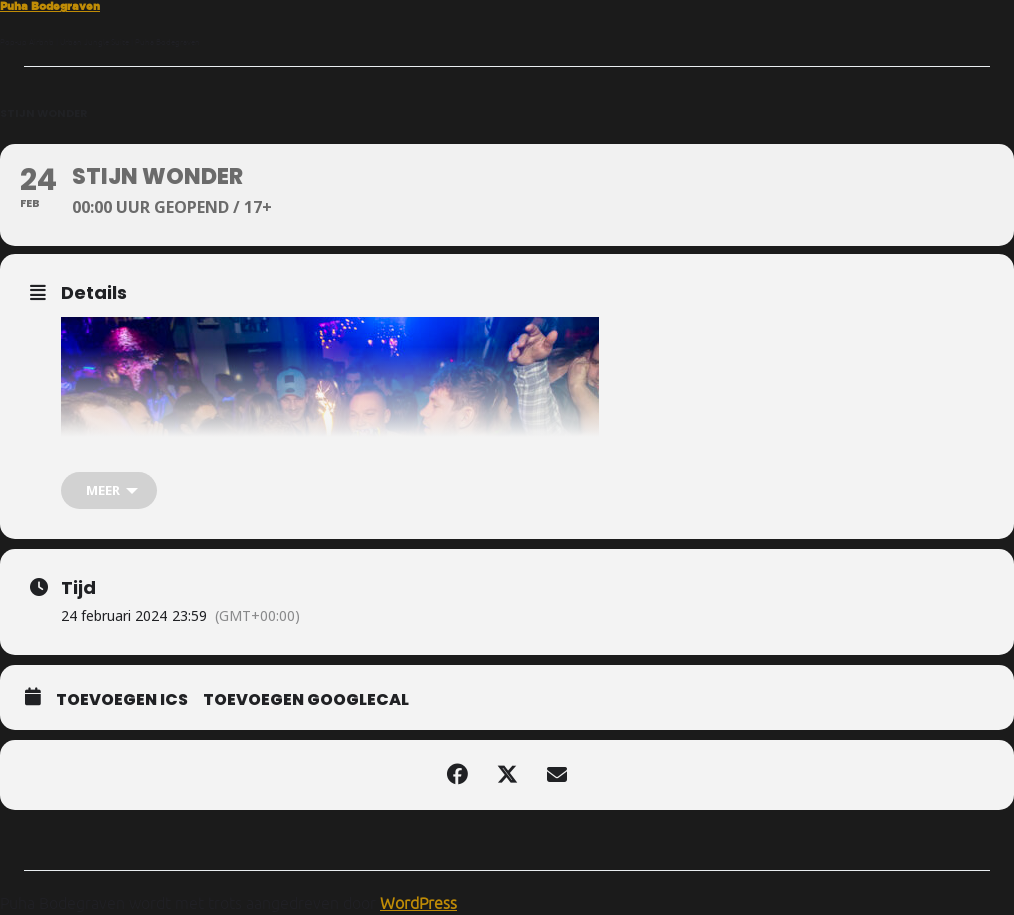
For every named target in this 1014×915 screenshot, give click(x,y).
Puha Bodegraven (50, 6)
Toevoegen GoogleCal (306, 700)
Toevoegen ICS (122, 700)
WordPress (418, 903)
